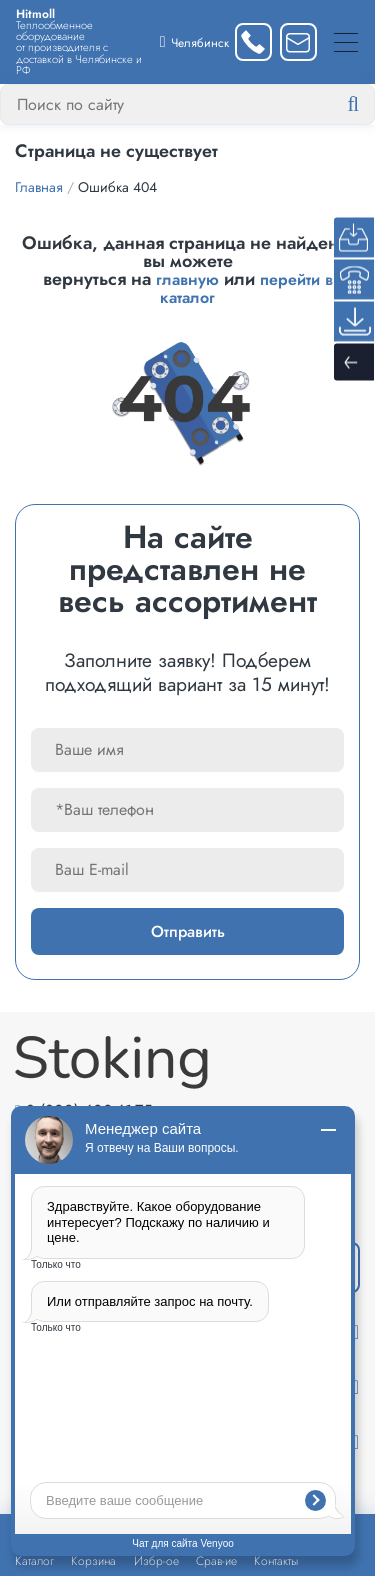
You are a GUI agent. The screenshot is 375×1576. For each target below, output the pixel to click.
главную (187, 279)
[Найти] (369, 105)
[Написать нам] (298, 41)
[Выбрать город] (194, 41)
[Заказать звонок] (253, 41)
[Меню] (346, 41)
